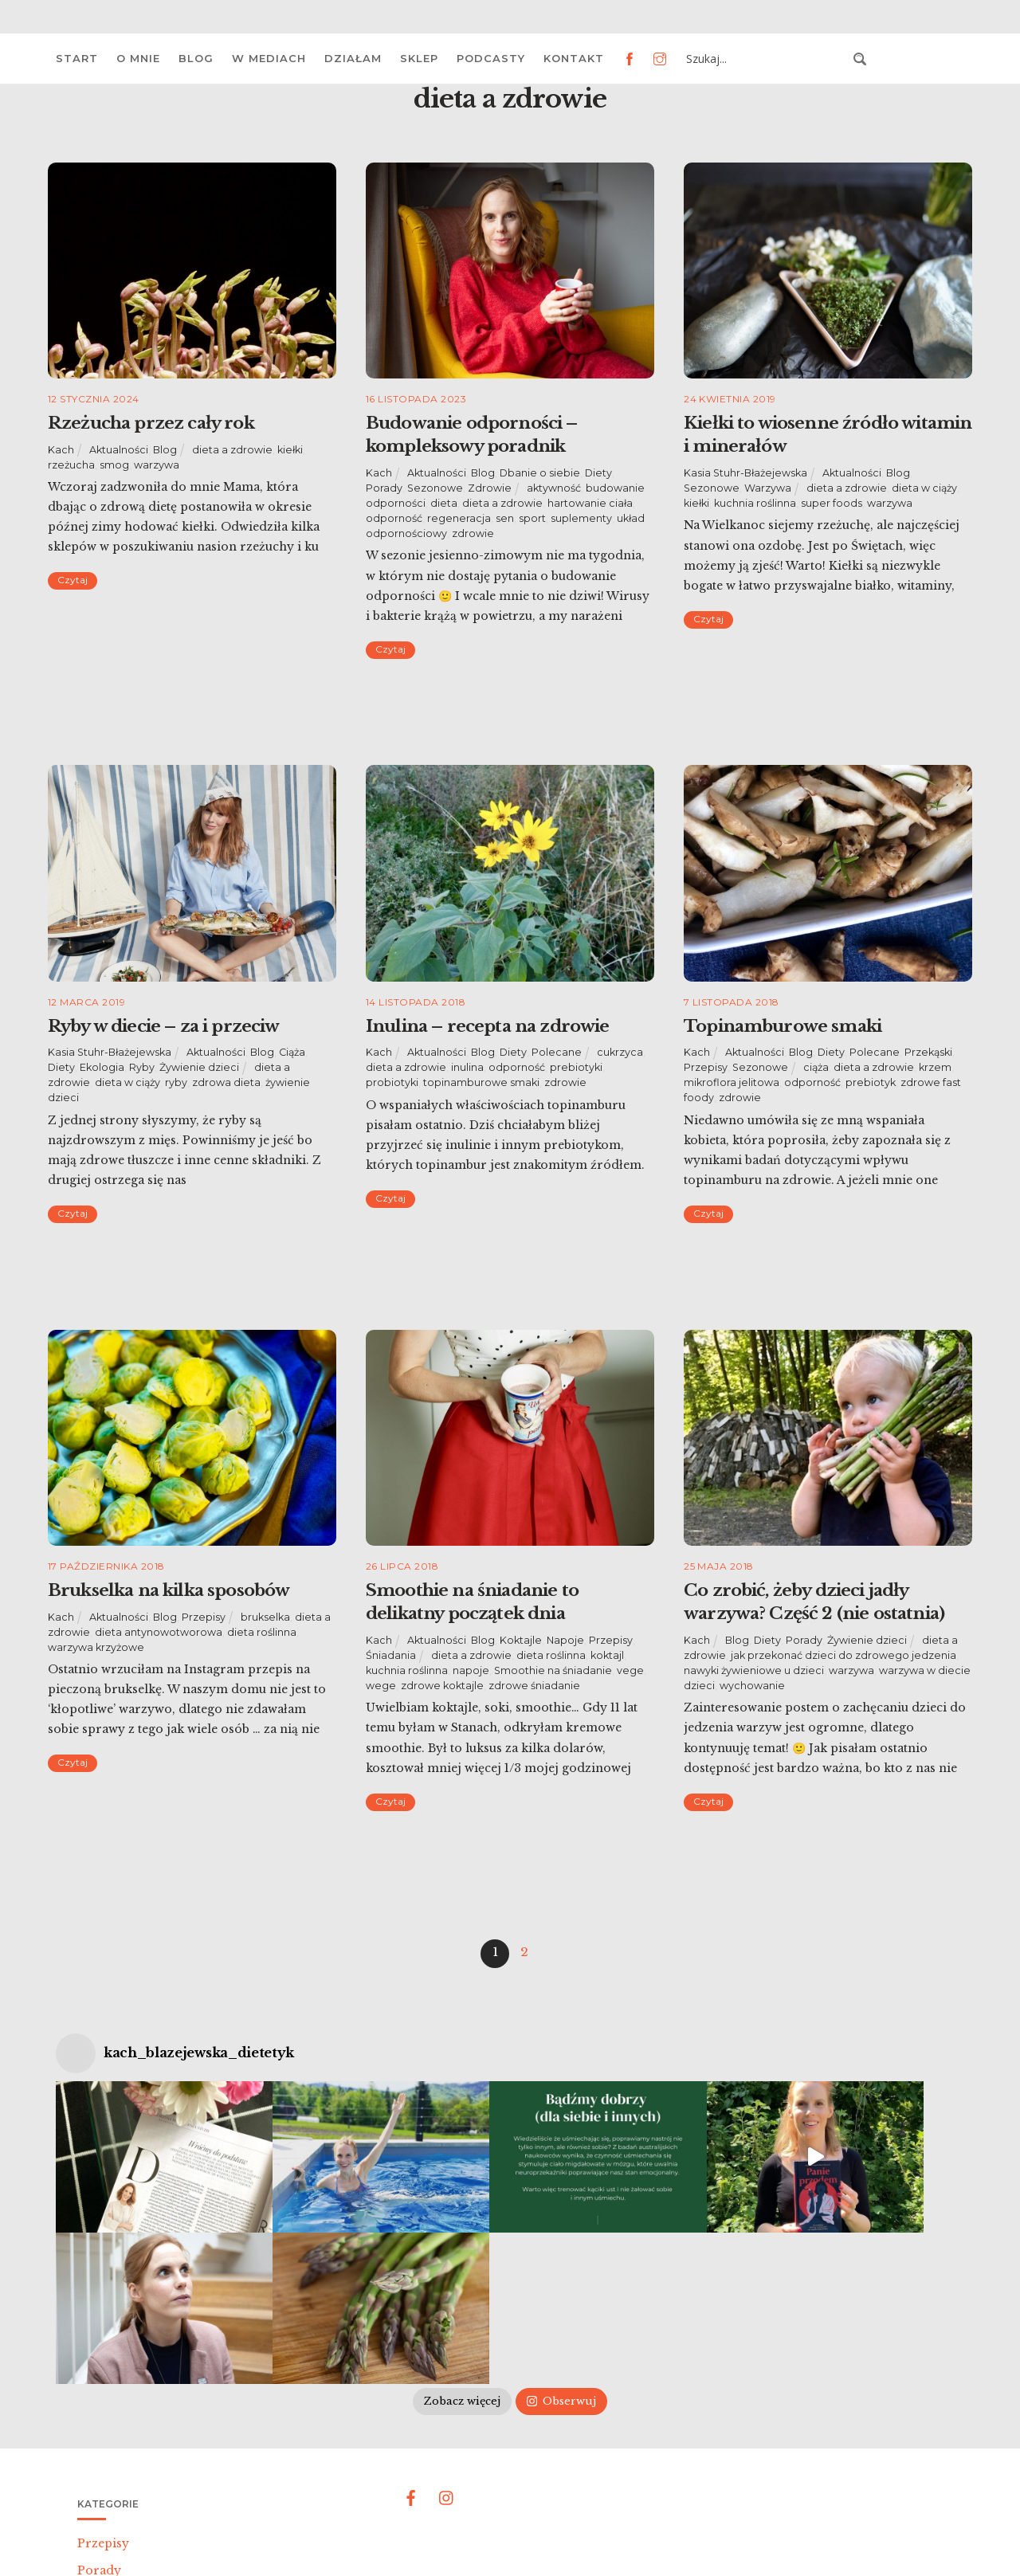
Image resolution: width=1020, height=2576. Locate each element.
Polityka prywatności (617, 2543)
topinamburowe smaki (481, 1082)
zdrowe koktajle (442, 1686)
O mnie (138, 58)
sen (505, 518)
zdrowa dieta (226, 1082)
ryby (176, 1082)
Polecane (557, 1052)
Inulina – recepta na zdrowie (487, 1026)
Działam (353, 58)
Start (77, 58)
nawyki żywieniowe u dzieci (754, 1670)
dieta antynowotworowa (158, 1632)
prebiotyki (576, 1067)
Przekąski (928, 1052)
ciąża (816, 1067)
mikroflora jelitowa (731, 1082)
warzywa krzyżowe (96, 1647)
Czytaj (72, 580)
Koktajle (521, 1640)
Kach (61, 450)
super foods (831, 503)
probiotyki (392, 1082)
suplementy (581, 518)
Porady (384, 488)
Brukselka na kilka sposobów (168, 1590)
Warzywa (767, 488)
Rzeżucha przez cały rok (151, 423)
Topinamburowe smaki (782, 1026)
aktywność (554, 488)
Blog (196, 58)
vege (630, 1670)
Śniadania (391, 1655)
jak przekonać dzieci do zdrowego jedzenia (843, 1655)
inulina (467, 1067)
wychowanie (752, 1686)
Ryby (142, 1067)
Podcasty (491, 58)
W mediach (269, 58)
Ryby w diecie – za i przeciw (163, 1026)
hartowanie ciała (590, 503)
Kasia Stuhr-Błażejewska (745, 473)
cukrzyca (620, 1052)
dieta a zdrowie (232, 450)
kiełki (290, 450)
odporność (394, 518)
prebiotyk (870, 1082)
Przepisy (706, 1067)
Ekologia (102, 1067)
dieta (443, 503)
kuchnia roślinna (755, 503)
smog (114, 465)
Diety (598, 473)
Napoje (565, 1640)
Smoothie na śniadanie (553, 1670)
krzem (935, 1067)
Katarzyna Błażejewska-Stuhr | (472, 2543)
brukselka (265, 1617)
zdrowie (473, 533)
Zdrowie (490, 488)
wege (381, 1686)
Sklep (419, 58)
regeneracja (459, 518)
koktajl (607, 1655)
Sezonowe (435, 488)
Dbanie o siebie (540, 473)
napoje (471, 1670)
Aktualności (118, 450)
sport (532, 518)
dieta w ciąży (924, 488)
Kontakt (573, 58)
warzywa (156, 465)
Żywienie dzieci (199, 1067)
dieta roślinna (261, 1632)
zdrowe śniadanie (534, 1686)
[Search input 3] (765, 59)
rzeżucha (71, 465)
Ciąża (292, 1052)
